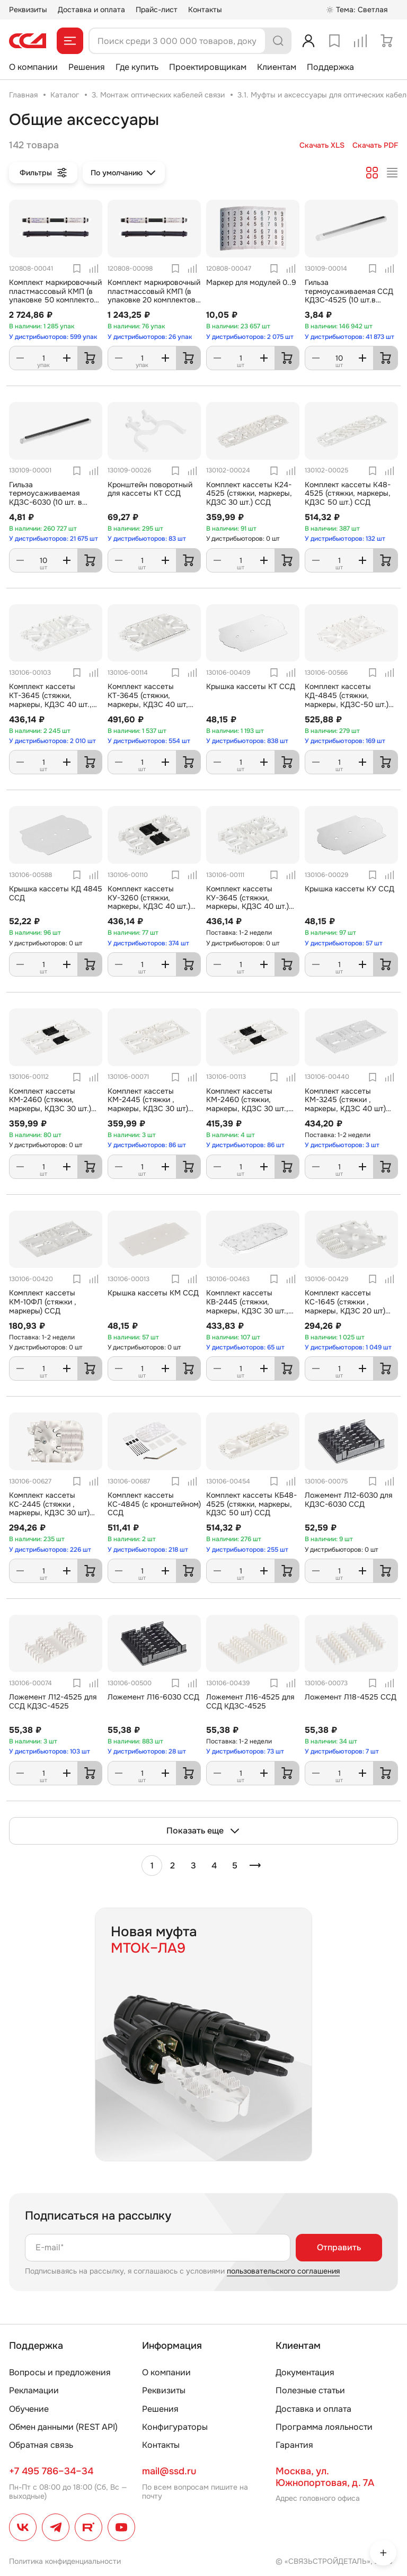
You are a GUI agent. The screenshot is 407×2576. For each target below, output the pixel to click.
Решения (86, 67)
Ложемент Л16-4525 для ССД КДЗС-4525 (250, 1701)
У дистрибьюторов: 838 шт (247, 741)
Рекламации (34, 2390)
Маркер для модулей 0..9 (251, 282)
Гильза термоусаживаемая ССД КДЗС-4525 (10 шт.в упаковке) (349, 296)
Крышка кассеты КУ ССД (349, 888)
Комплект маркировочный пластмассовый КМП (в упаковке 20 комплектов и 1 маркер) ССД (154, 296)
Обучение (29, 2408)
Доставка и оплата (91, 9)
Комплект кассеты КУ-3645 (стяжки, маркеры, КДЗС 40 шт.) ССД (247, 902)
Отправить (339, 2247)
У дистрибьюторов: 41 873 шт (349, 337)
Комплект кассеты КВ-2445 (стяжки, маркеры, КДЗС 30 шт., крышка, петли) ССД (247, 1306)
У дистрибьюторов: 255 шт (247, 1549)
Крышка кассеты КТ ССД (250, 686)
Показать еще (203, 1831)
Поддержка (330, 67)
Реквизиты (28, 9)
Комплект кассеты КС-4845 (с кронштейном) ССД (154, 1504)
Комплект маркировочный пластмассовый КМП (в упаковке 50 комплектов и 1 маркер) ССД (55, 296)
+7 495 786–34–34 (51, 2471)
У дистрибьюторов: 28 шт (147, 1751)
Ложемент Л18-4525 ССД (350, 1697)
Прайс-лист (157, 9)
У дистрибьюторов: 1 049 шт (348, 1347)
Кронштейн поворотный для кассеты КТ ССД (150, 489)
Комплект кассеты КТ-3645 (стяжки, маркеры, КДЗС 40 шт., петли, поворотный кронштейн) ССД (50, 704)
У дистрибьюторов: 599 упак (53, 337)
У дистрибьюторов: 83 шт (147, 538)
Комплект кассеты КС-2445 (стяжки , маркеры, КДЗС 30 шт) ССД (49, 1508)
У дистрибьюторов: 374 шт (148, 943)
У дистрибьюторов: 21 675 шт (53, 538)
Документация (305, 2372)
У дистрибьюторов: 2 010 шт (52, 741)
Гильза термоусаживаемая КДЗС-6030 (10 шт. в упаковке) (45, 498)
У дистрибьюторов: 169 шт (345, 741)
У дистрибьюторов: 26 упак (150, 337)
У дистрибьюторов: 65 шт (245, 1347)
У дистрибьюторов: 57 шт (344, 943)
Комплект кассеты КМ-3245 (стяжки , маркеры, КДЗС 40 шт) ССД (345, 1104)
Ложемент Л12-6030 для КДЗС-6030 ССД (348, 1499)
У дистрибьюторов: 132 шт (345, 538)
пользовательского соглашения (283, 2271)
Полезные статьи (310, 2390)
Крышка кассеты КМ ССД (153, 1293)
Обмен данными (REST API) (63, 2426)
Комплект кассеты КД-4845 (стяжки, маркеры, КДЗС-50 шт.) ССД (346, 700)
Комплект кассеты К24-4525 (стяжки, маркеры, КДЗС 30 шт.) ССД (249, 493)
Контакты (205, 9)
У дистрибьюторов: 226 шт (50, 1549)
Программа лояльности (324, 2426)
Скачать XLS (321, 145)
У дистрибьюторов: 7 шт (342, 1751)
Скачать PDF (375, 145)
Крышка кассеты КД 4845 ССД (55, 893)
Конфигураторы (175, 2426)
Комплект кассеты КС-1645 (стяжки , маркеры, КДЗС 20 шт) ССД (345, 1306)
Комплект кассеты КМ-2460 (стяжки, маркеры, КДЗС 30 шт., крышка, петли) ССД (247, 1104)
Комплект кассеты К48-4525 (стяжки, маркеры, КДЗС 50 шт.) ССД (348, 493)
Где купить (137, 67)
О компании (33, 67)
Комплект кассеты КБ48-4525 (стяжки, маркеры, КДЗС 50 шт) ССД (251, 1504)
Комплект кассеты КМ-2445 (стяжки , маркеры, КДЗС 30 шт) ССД (148, 1104)
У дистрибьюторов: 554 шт (149, 741)
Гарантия (294, 2444)
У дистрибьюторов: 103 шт (49, 1751)
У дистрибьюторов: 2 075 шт (250, 337)
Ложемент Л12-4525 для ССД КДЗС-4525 (52, 1701)
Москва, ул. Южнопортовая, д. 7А (325, 2477)
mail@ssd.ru (169, 2471)
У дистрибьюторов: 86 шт (147, 1145)
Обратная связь (41, 2444)
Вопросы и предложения (60, 2372)
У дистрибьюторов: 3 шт (342, 1145)
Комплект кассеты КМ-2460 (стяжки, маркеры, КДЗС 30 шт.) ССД (50, 1104)
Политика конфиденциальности (65, 2561)
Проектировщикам (207, 67)
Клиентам (276, 67)
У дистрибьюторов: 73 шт (245, 1751)
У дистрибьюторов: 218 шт (148, 1549)
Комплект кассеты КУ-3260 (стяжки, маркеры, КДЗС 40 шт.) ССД (149, 902)
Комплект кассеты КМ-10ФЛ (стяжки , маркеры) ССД (42, 1302)
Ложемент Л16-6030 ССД (153, 1697)
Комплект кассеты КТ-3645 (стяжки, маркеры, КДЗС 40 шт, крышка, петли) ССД (148, 700)
